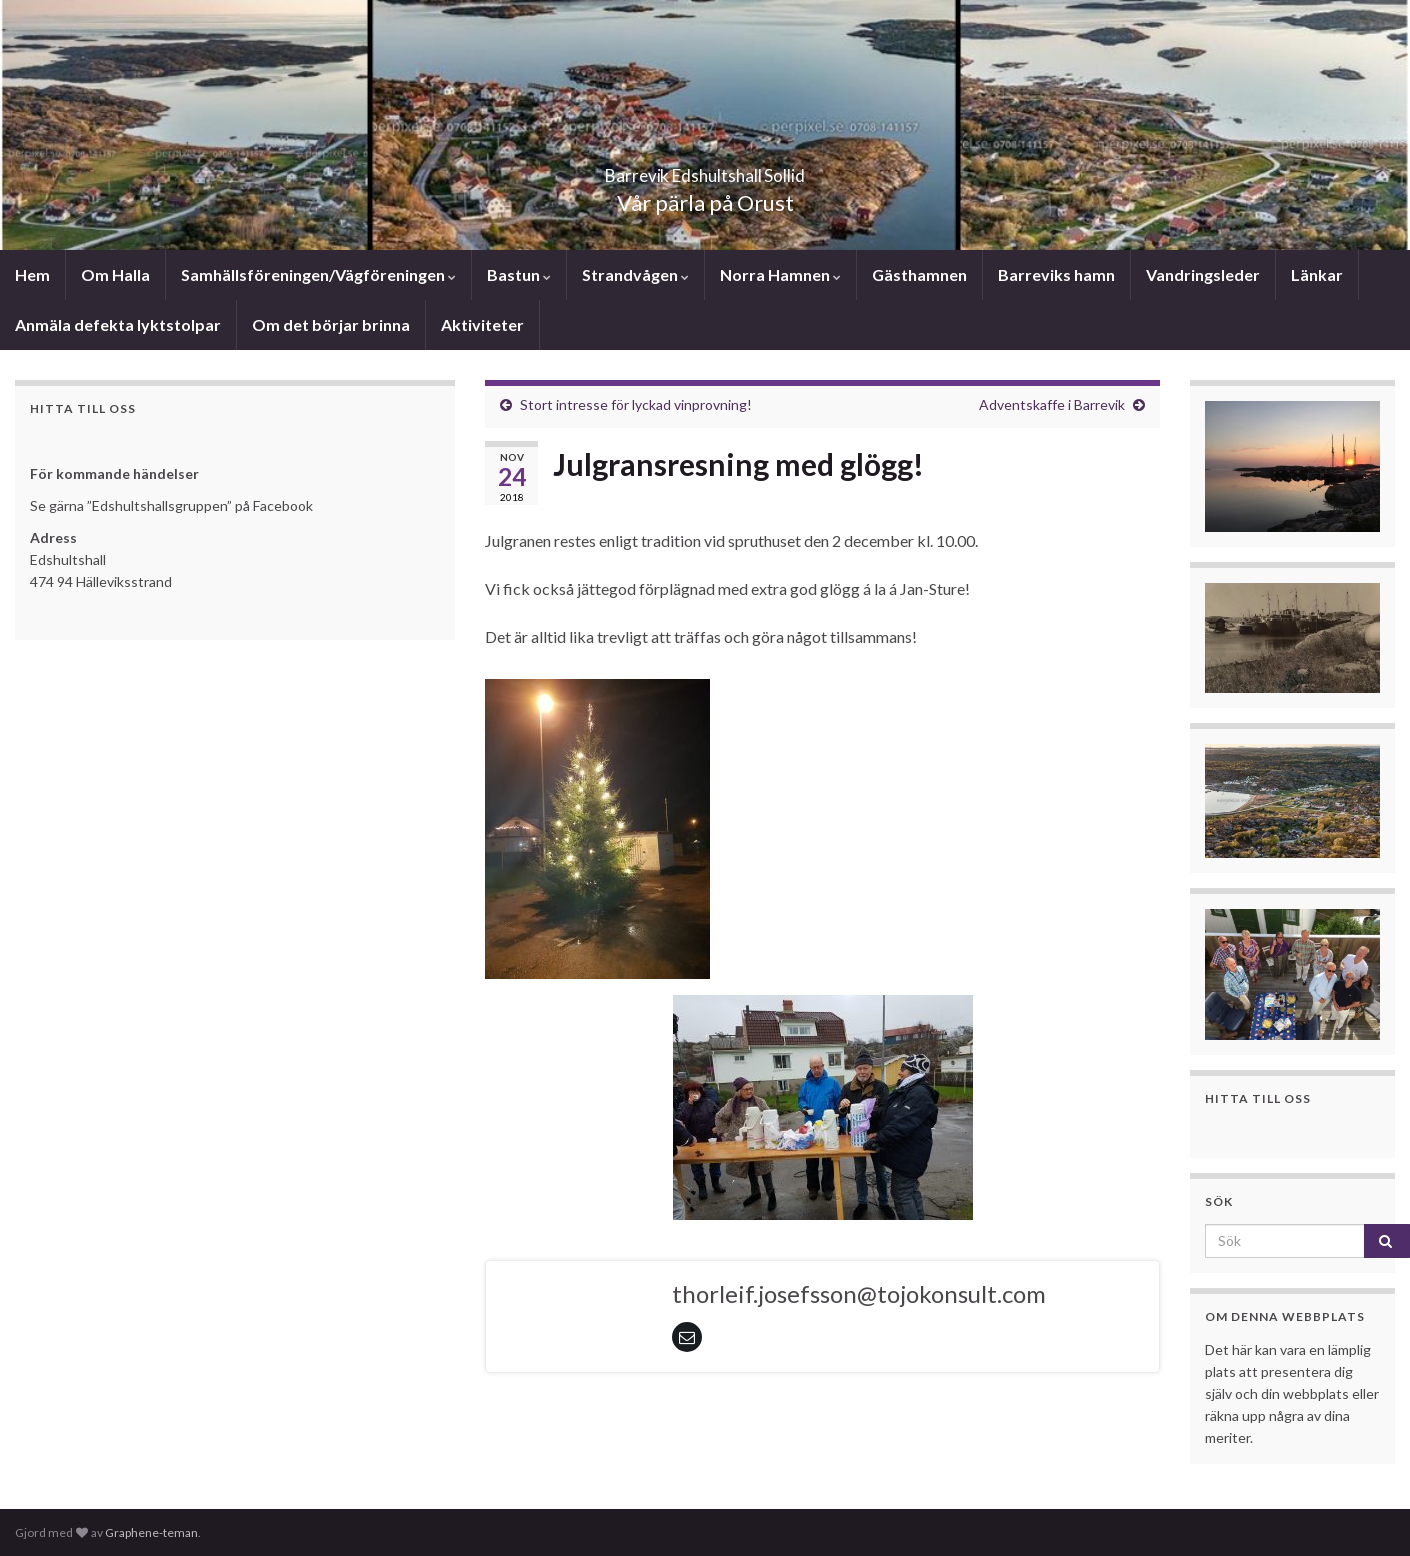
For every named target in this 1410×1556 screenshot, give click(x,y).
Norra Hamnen (780, 274)
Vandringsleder (1203, 274)
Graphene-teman (151, 1532)
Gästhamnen (919, 274)
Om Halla (115, 274)
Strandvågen (635, 274)
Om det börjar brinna (331, 324)
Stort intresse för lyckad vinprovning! (636, 404)
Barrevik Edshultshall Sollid (705, 169)
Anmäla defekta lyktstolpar (118, 324)
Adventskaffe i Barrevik (1052, 404)
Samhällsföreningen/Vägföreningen (318, 274)
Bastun (519, 274)
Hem (32, 274)
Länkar (1317, 274)
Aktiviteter (482, 324)
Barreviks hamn (1056, 274)
